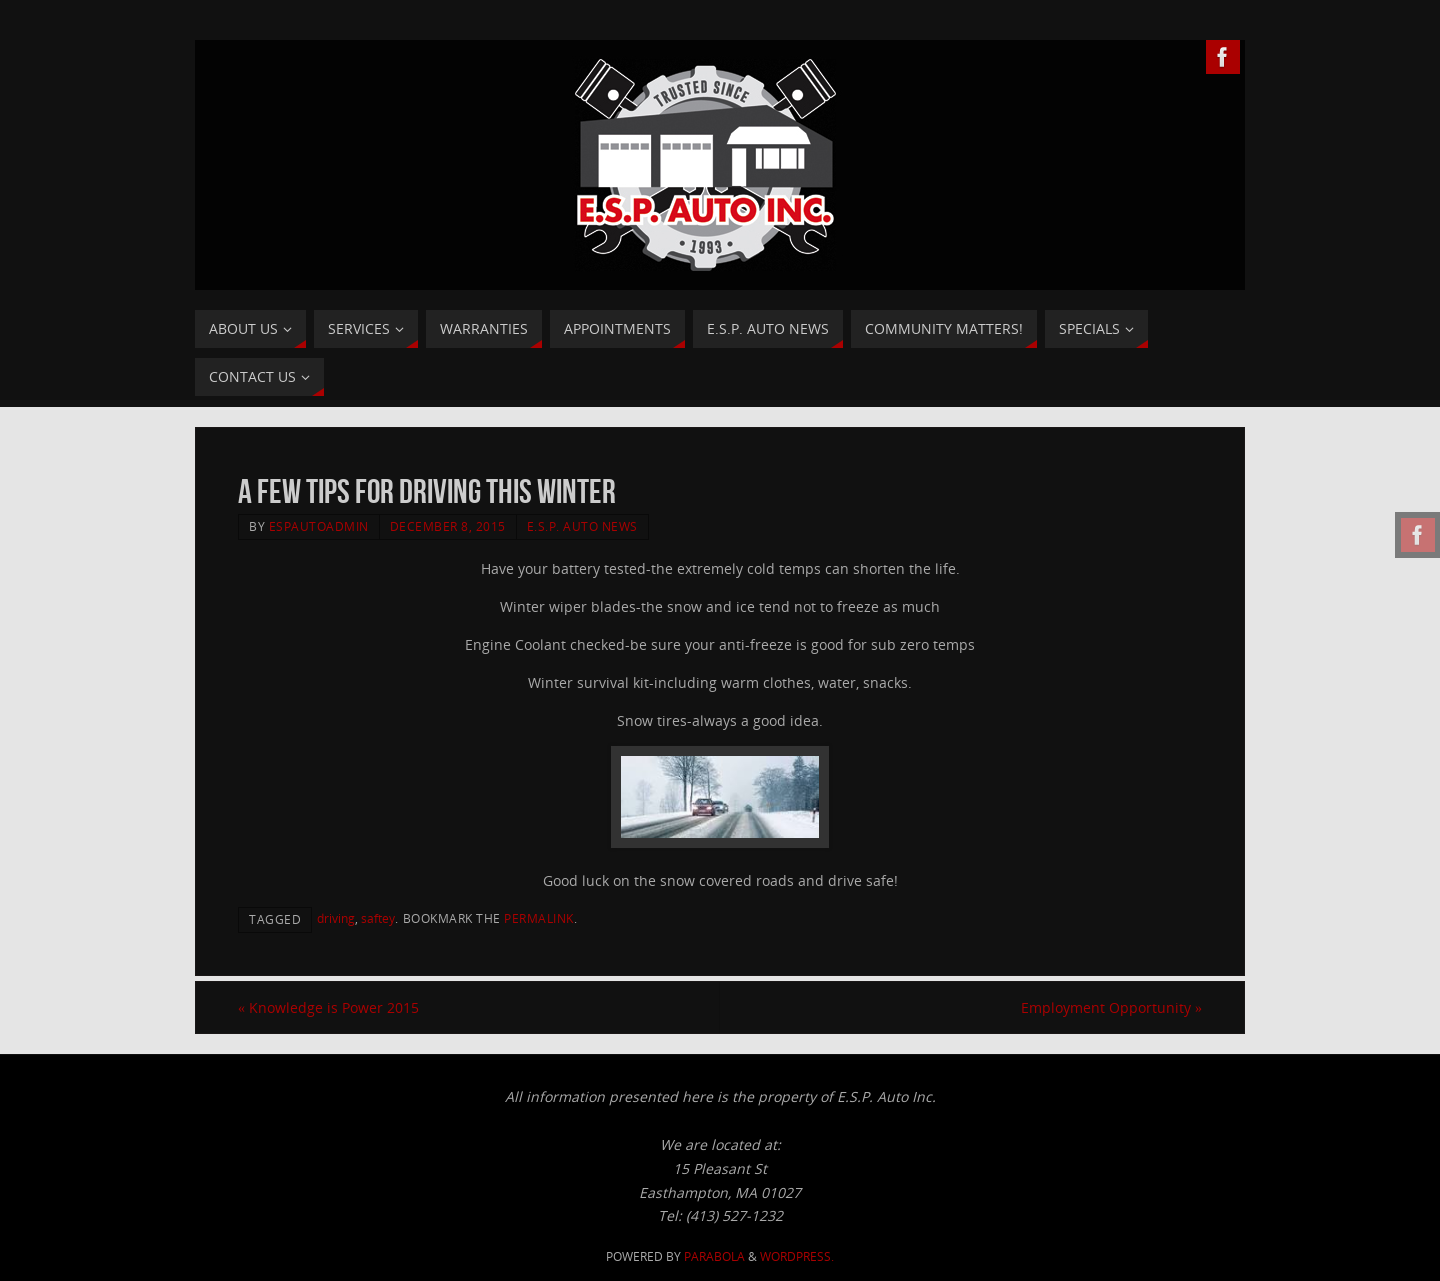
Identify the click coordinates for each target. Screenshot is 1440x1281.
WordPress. (797, 1256)
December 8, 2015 (448, 526)
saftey (378, 918)
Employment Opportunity (1111, 1007)
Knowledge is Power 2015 (328, 1007)
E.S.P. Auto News (582, 526)
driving (336, 918)
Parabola (714, 1256)
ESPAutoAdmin (319, 526)
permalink (539, 918)
